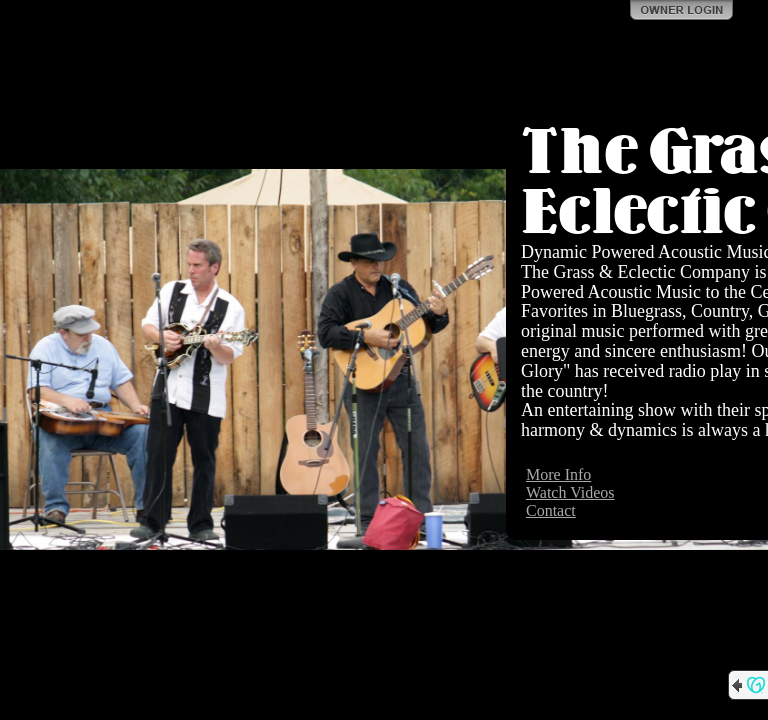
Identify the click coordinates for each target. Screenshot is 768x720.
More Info (558, 474)
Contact (551, 510)
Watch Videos (570, 492)
